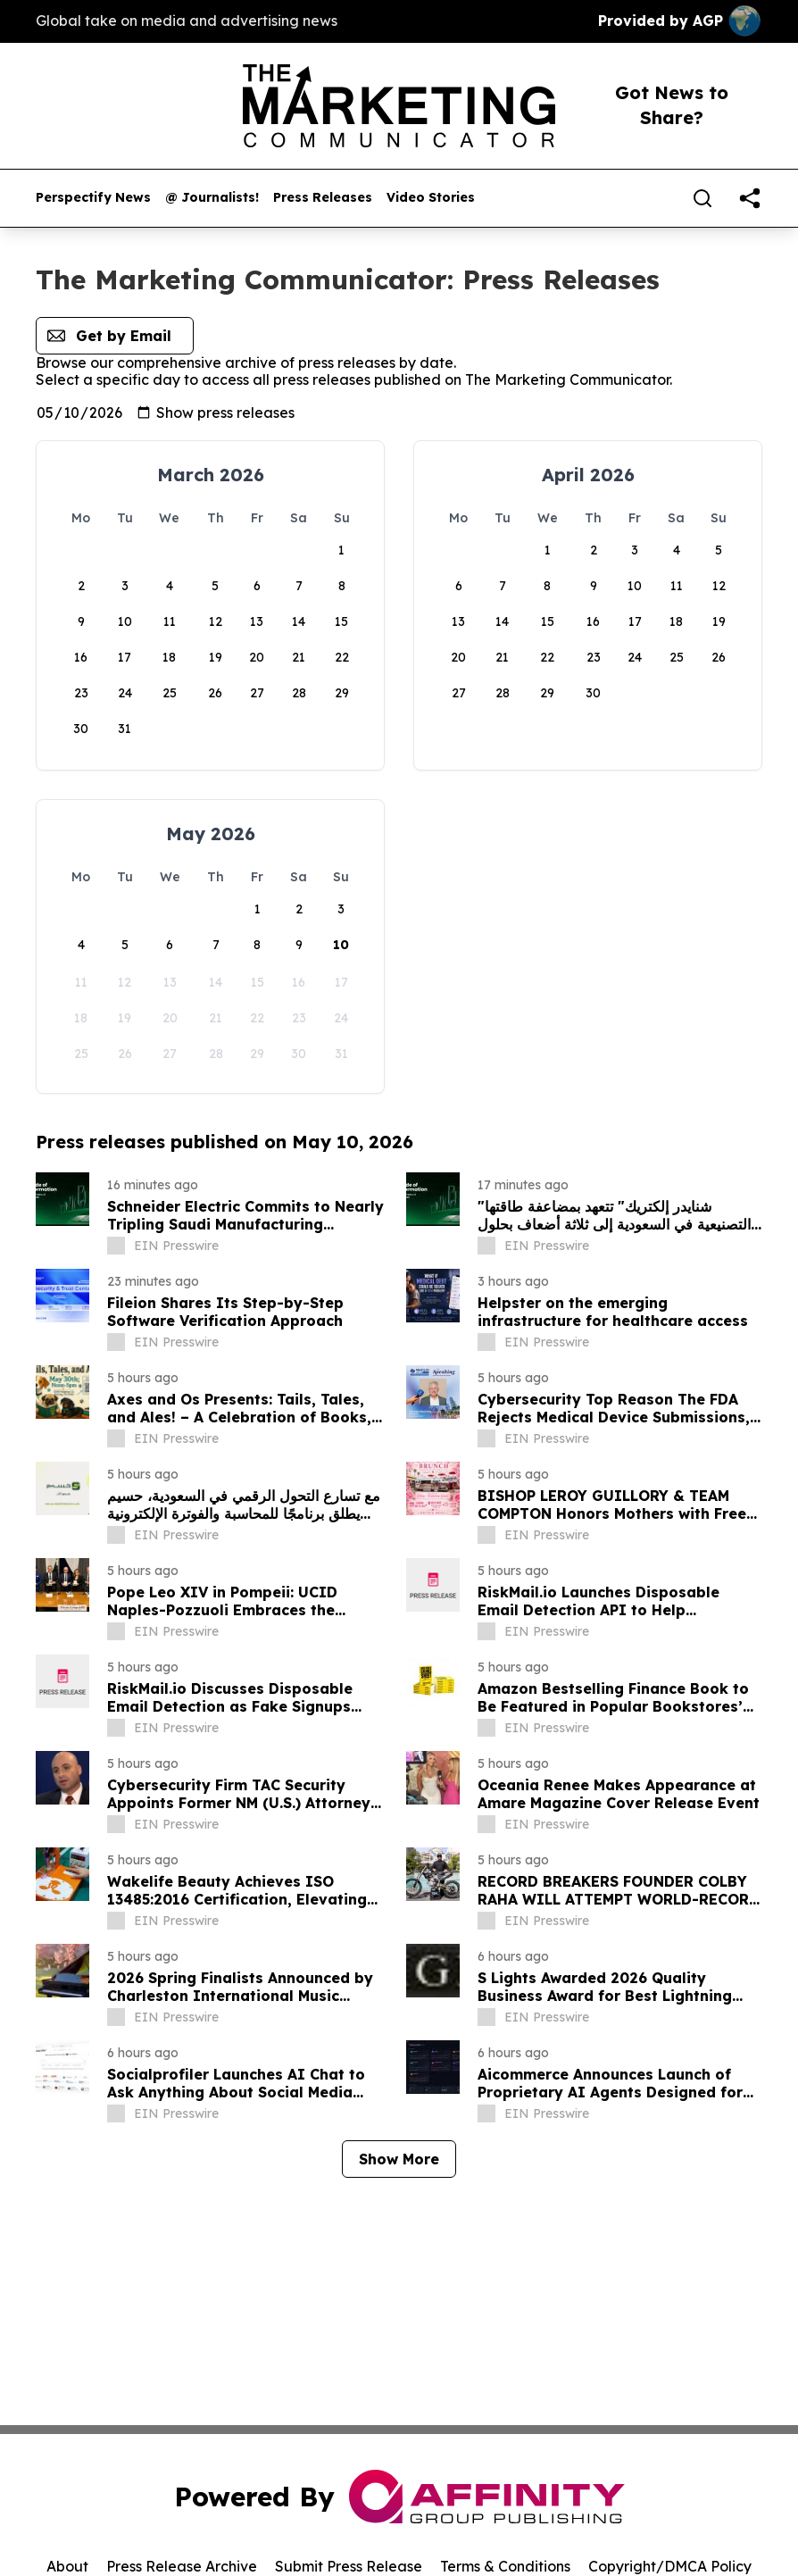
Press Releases (322, 197)
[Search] (702, 198)
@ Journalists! (212, 197)
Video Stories (431, 197)
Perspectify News (93, 197)
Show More (399, 2159)
